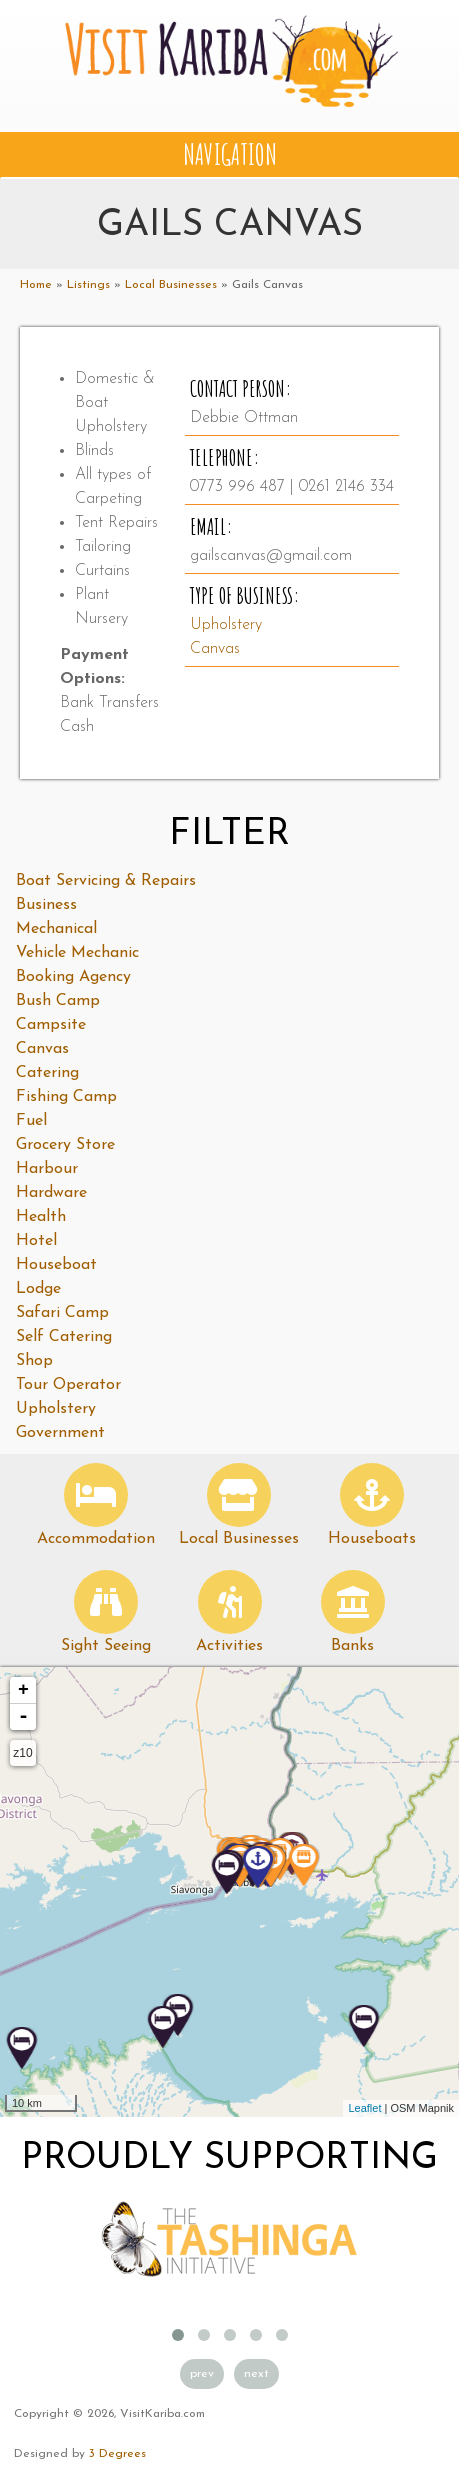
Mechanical (56, 929)
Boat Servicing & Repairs (106, 881)
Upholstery (226, 625)
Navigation (230, 154)
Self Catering (64, 1337)
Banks (352, 1646)
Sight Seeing (106, 1646)
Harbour (47, 1169)
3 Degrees (117, 2454)
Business (46, 905)
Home (36, 285)
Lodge (38, 1289)
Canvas (215, 649)
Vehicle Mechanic (77, 953)
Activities (229, 1646)
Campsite (51, 1025)
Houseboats (372, 1539)
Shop (34, 1361)
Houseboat (56, 1265)
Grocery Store (65, 1145)
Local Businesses (171, 285)
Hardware (51, 1193)
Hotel (36, 1241)
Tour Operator (68, 1385)
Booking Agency (73, 977)
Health (41, 1217)
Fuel (31, 1121)
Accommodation (96, 1539)
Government (60, 1433)
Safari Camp (62, 1313)
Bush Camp (58, 1001)
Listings (88, 285)
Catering (47, 1073)
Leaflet (364, 2108)
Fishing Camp (66, 1097)
